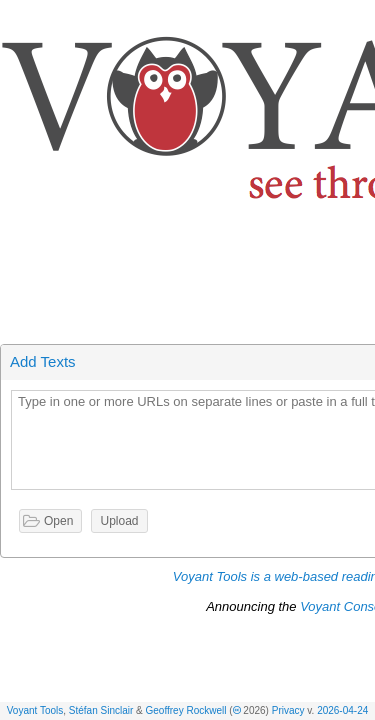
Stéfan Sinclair (101, 710)
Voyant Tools (35, 710)
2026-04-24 (342, 710)
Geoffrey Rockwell (186, 710)
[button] (361, 18)
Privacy (288, 710)
